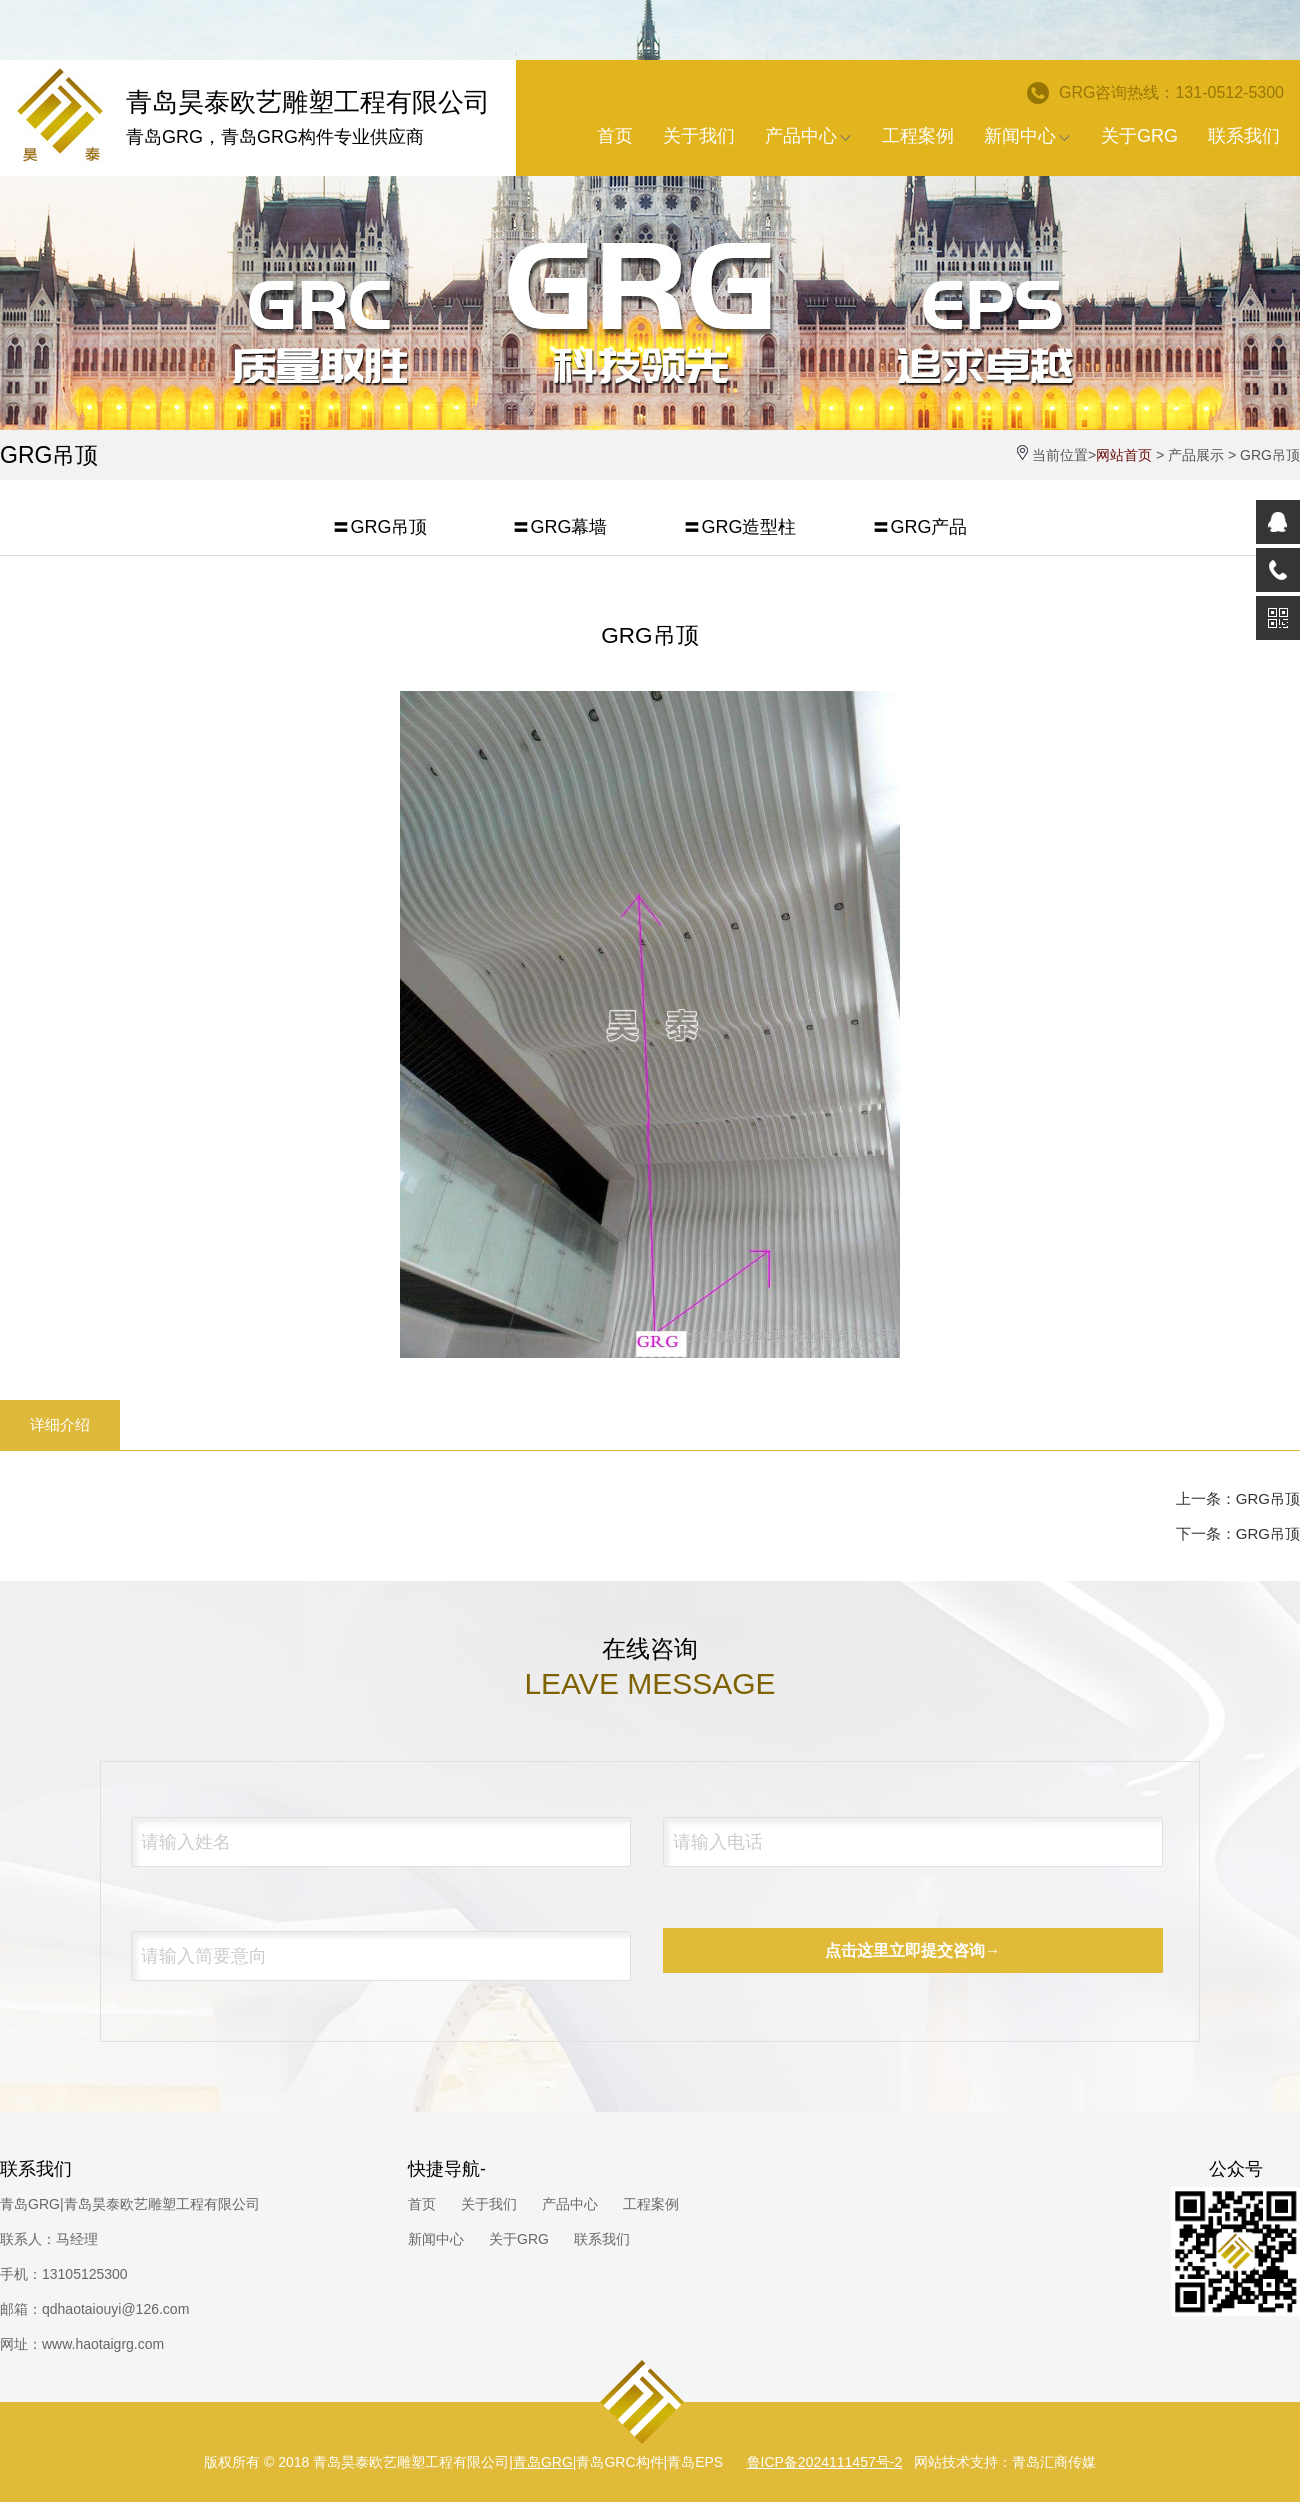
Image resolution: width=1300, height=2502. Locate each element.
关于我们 (699, 136)
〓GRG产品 (919, 527)
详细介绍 (60, 1424)
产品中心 (808, 136)
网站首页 (1124, 455)
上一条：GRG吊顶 (1238, 1498)
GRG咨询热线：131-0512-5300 (1155, 93)
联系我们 (1244, 136)
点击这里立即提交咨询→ (913, 1950)
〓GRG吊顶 (379, 527)
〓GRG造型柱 (739, 527)
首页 (615, 136)
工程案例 (918, 136)
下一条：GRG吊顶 (1238, 1533)
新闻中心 (1027, 136)
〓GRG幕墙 (559, 527)
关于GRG (1139, 136)
